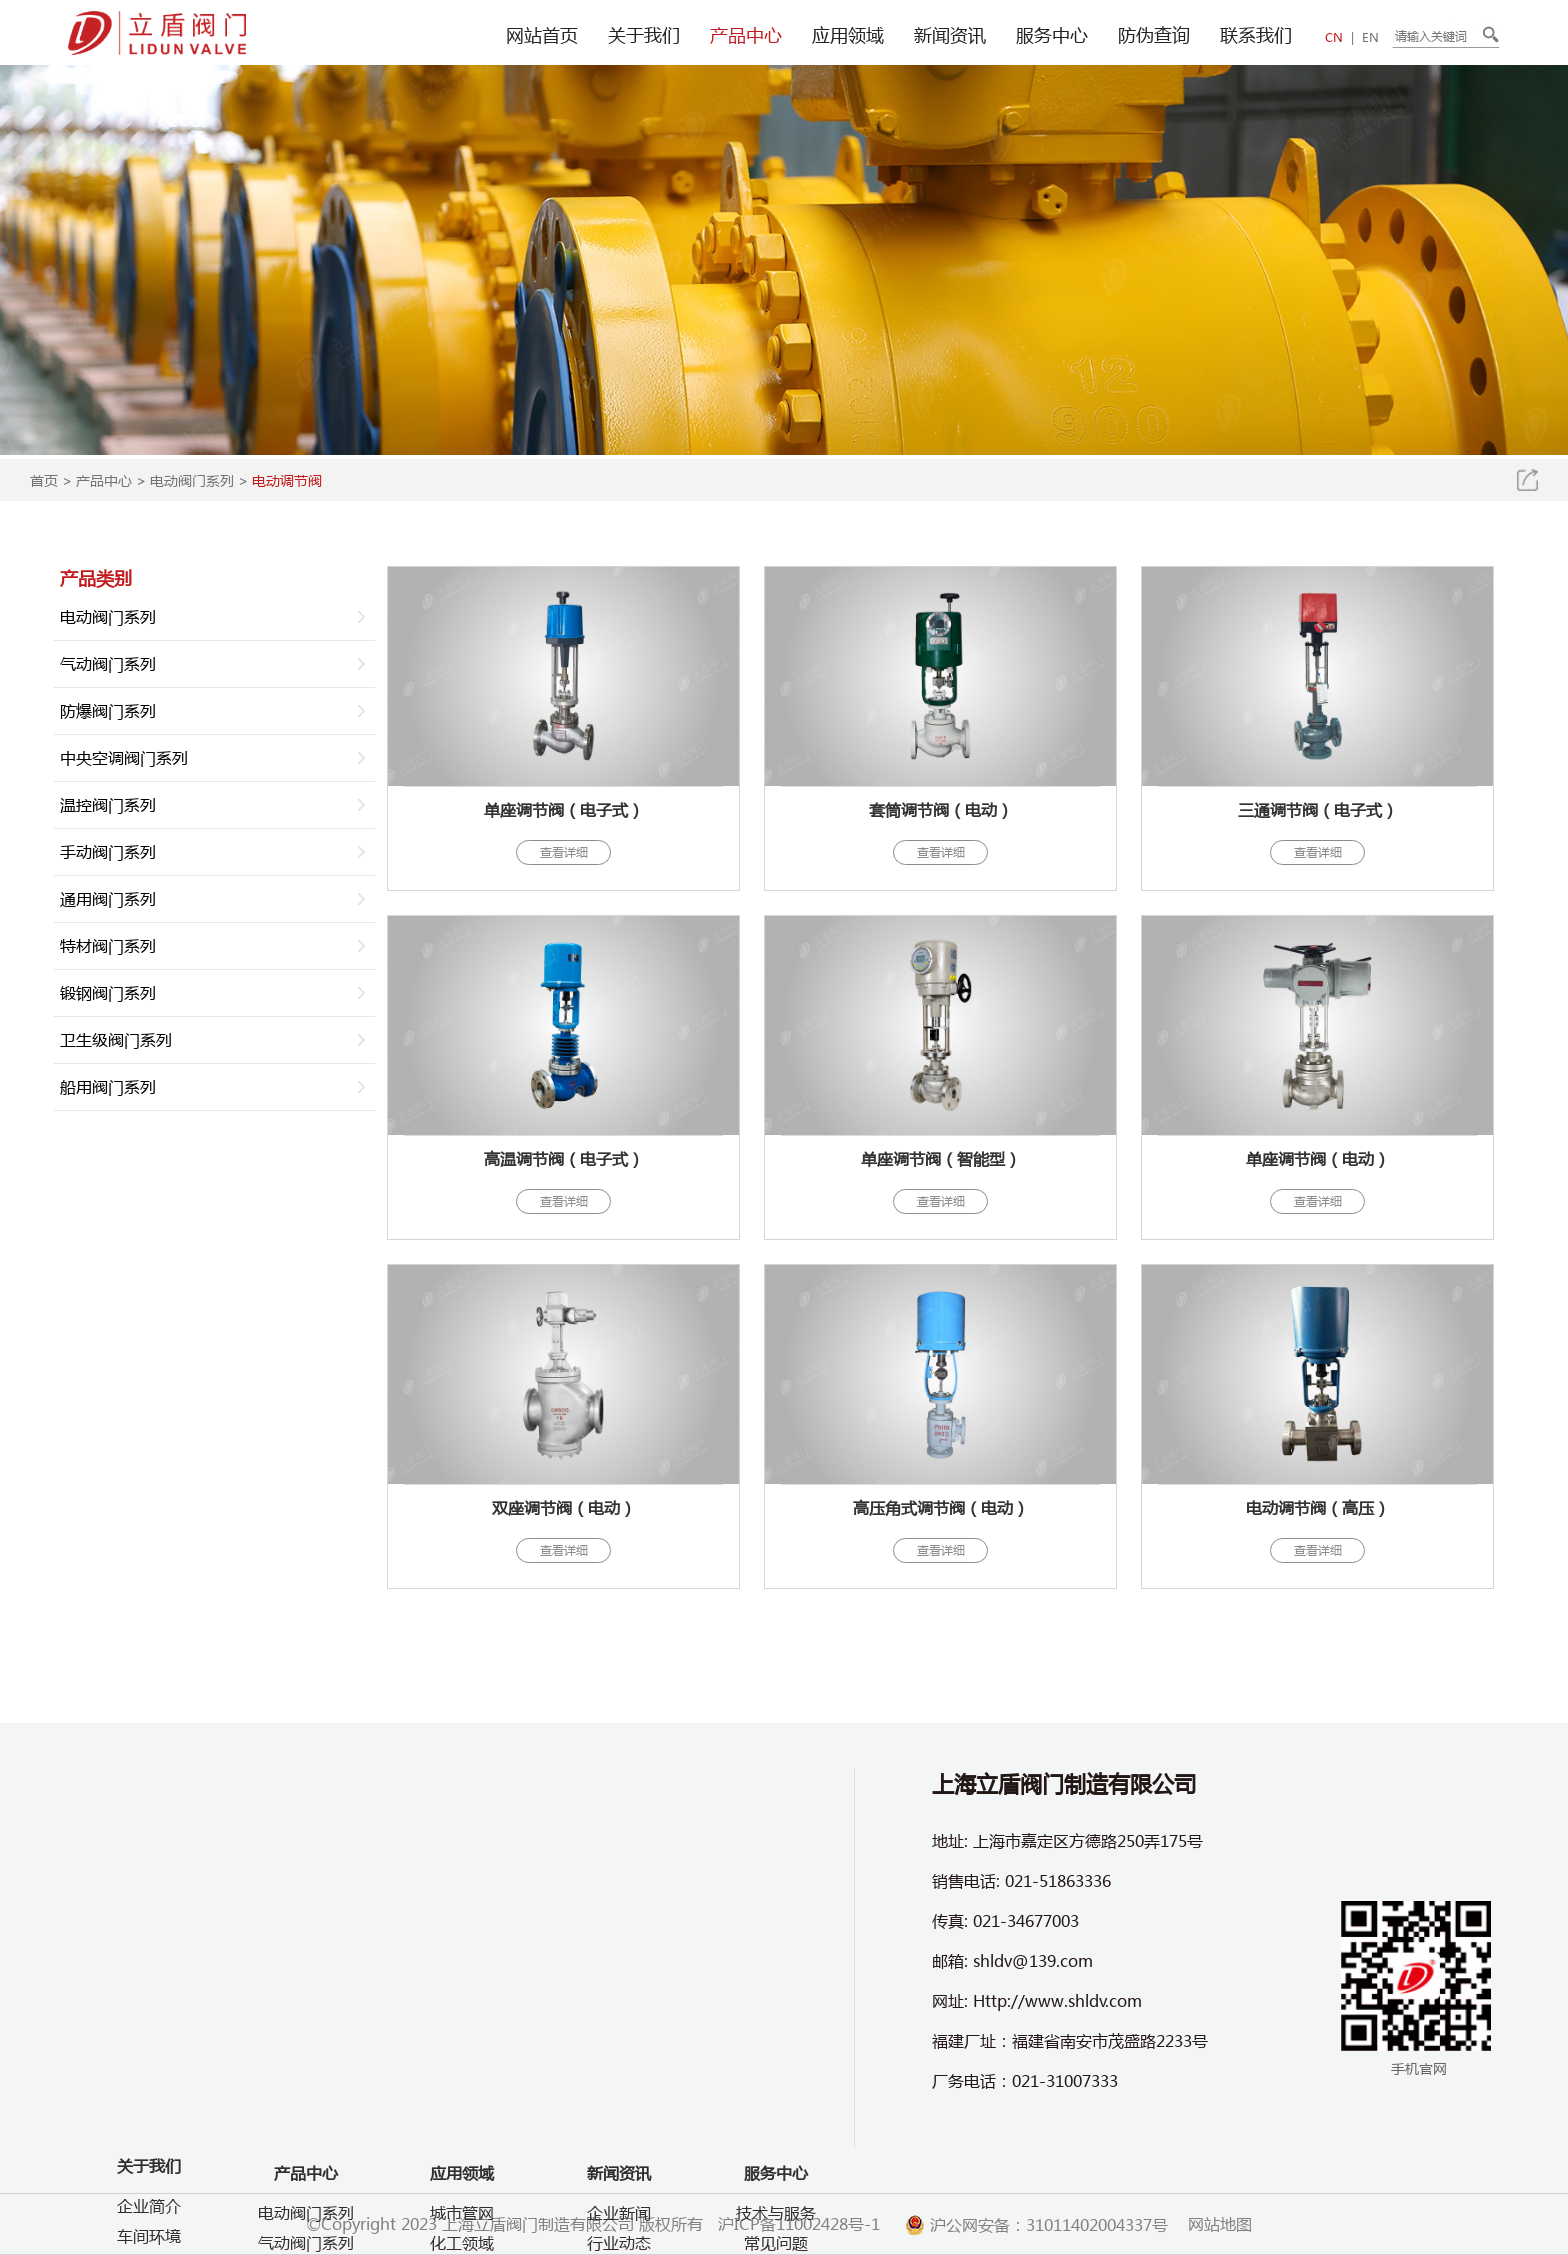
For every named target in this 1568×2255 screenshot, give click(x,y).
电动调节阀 (287, 480)
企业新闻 (619, 2212)
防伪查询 (1154, 35)
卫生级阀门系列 (116, 1039)
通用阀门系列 (108, 898)
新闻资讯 (950, 35)
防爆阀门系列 (108, 710)
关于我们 (644, 35)
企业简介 (149, 2030)
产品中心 (746, 35)
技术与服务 (776, 2212)
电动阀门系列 (192, 480)
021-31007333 (1065, 2080)
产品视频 (149, 2150)
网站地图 (1220, 2223)
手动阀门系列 (108, 851)
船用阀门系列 (108, 1086)
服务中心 (1052, 35)
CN (1334, 37)
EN (1370, 37)
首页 (44, 480)
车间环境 (149, 2060)
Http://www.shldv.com (1057, 2000)
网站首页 (542, 35)
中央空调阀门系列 (124, 757)
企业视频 (149, 2120)
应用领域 (848, 35)
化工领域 (462, 2242)
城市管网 (462, 2212)
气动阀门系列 (108, 663)
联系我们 (1256, 35)
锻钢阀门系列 (108, 992)
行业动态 (619, 2242)
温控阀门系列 (108, 804)
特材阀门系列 (108, 945)
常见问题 (776, 2242)
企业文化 (149, 2090)
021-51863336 (1058, 1880)
